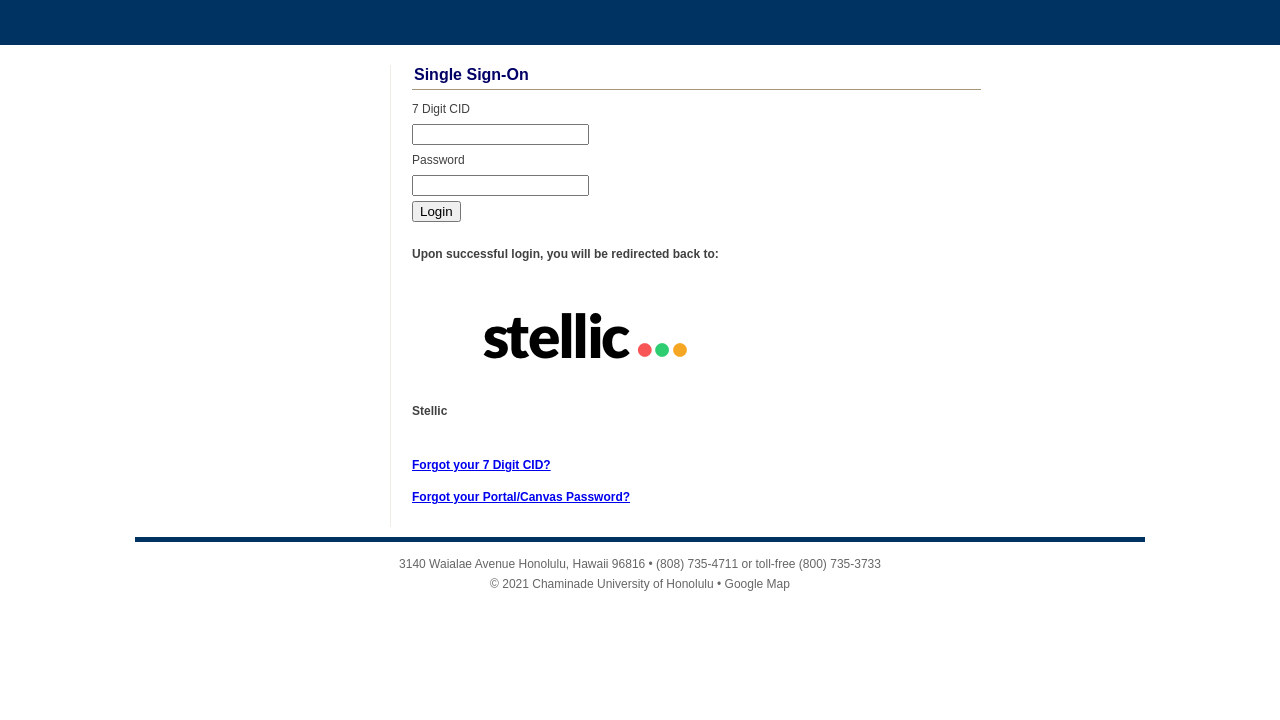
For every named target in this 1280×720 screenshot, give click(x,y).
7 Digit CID (441, 109)
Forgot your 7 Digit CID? (481, 465)
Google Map (757, 584)
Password (438, 160)
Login (436, 211)
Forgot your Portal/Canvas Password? (521, 497)
